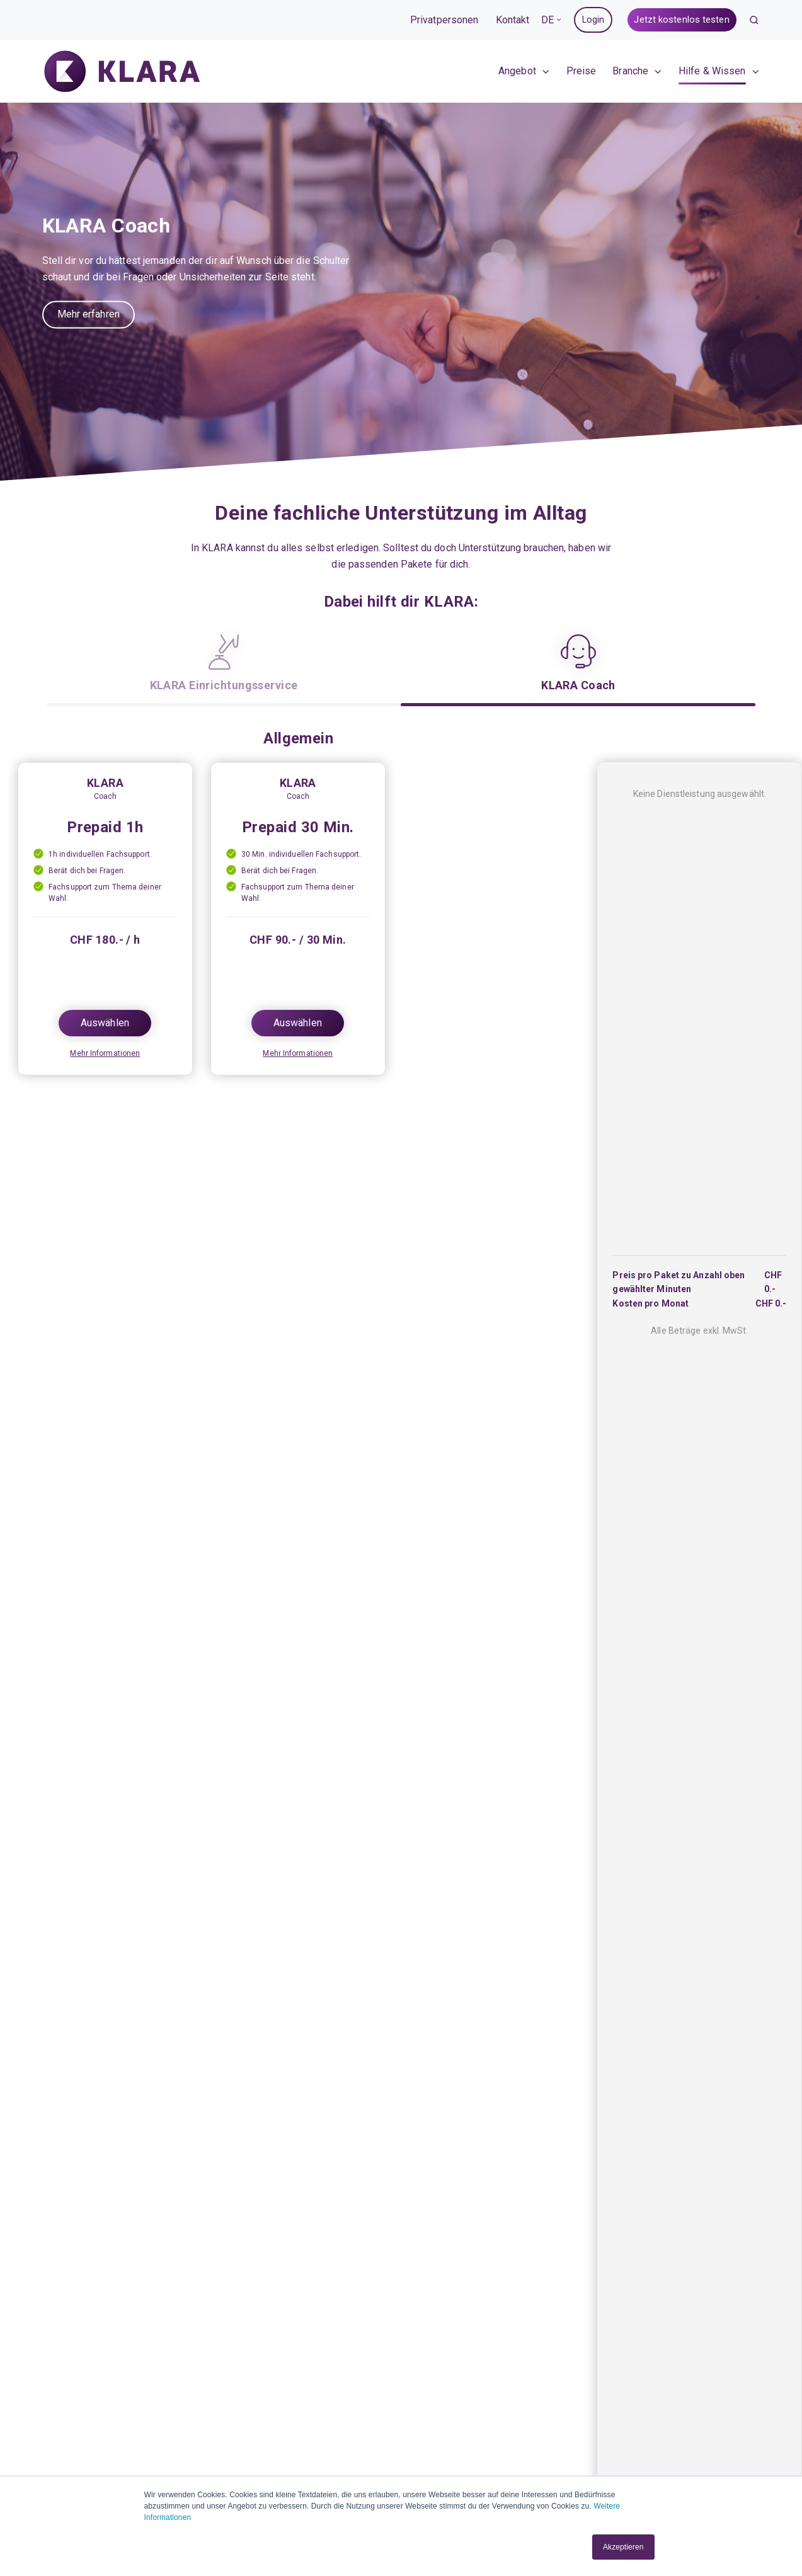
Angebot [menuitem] (517, 73)
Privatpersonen (444, 20)
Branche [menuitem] (630, 73)
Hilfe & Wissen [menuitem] (712, 73)
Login (593, 19)
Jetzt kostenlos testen (681, 19)
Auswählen (105, 1023)
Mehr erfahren (88, 315)
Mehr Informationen (105, 1053)
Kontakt (513, 20)
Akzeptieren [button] (623, 2547)
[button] (754, 20)
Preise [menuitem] (581, 73)
